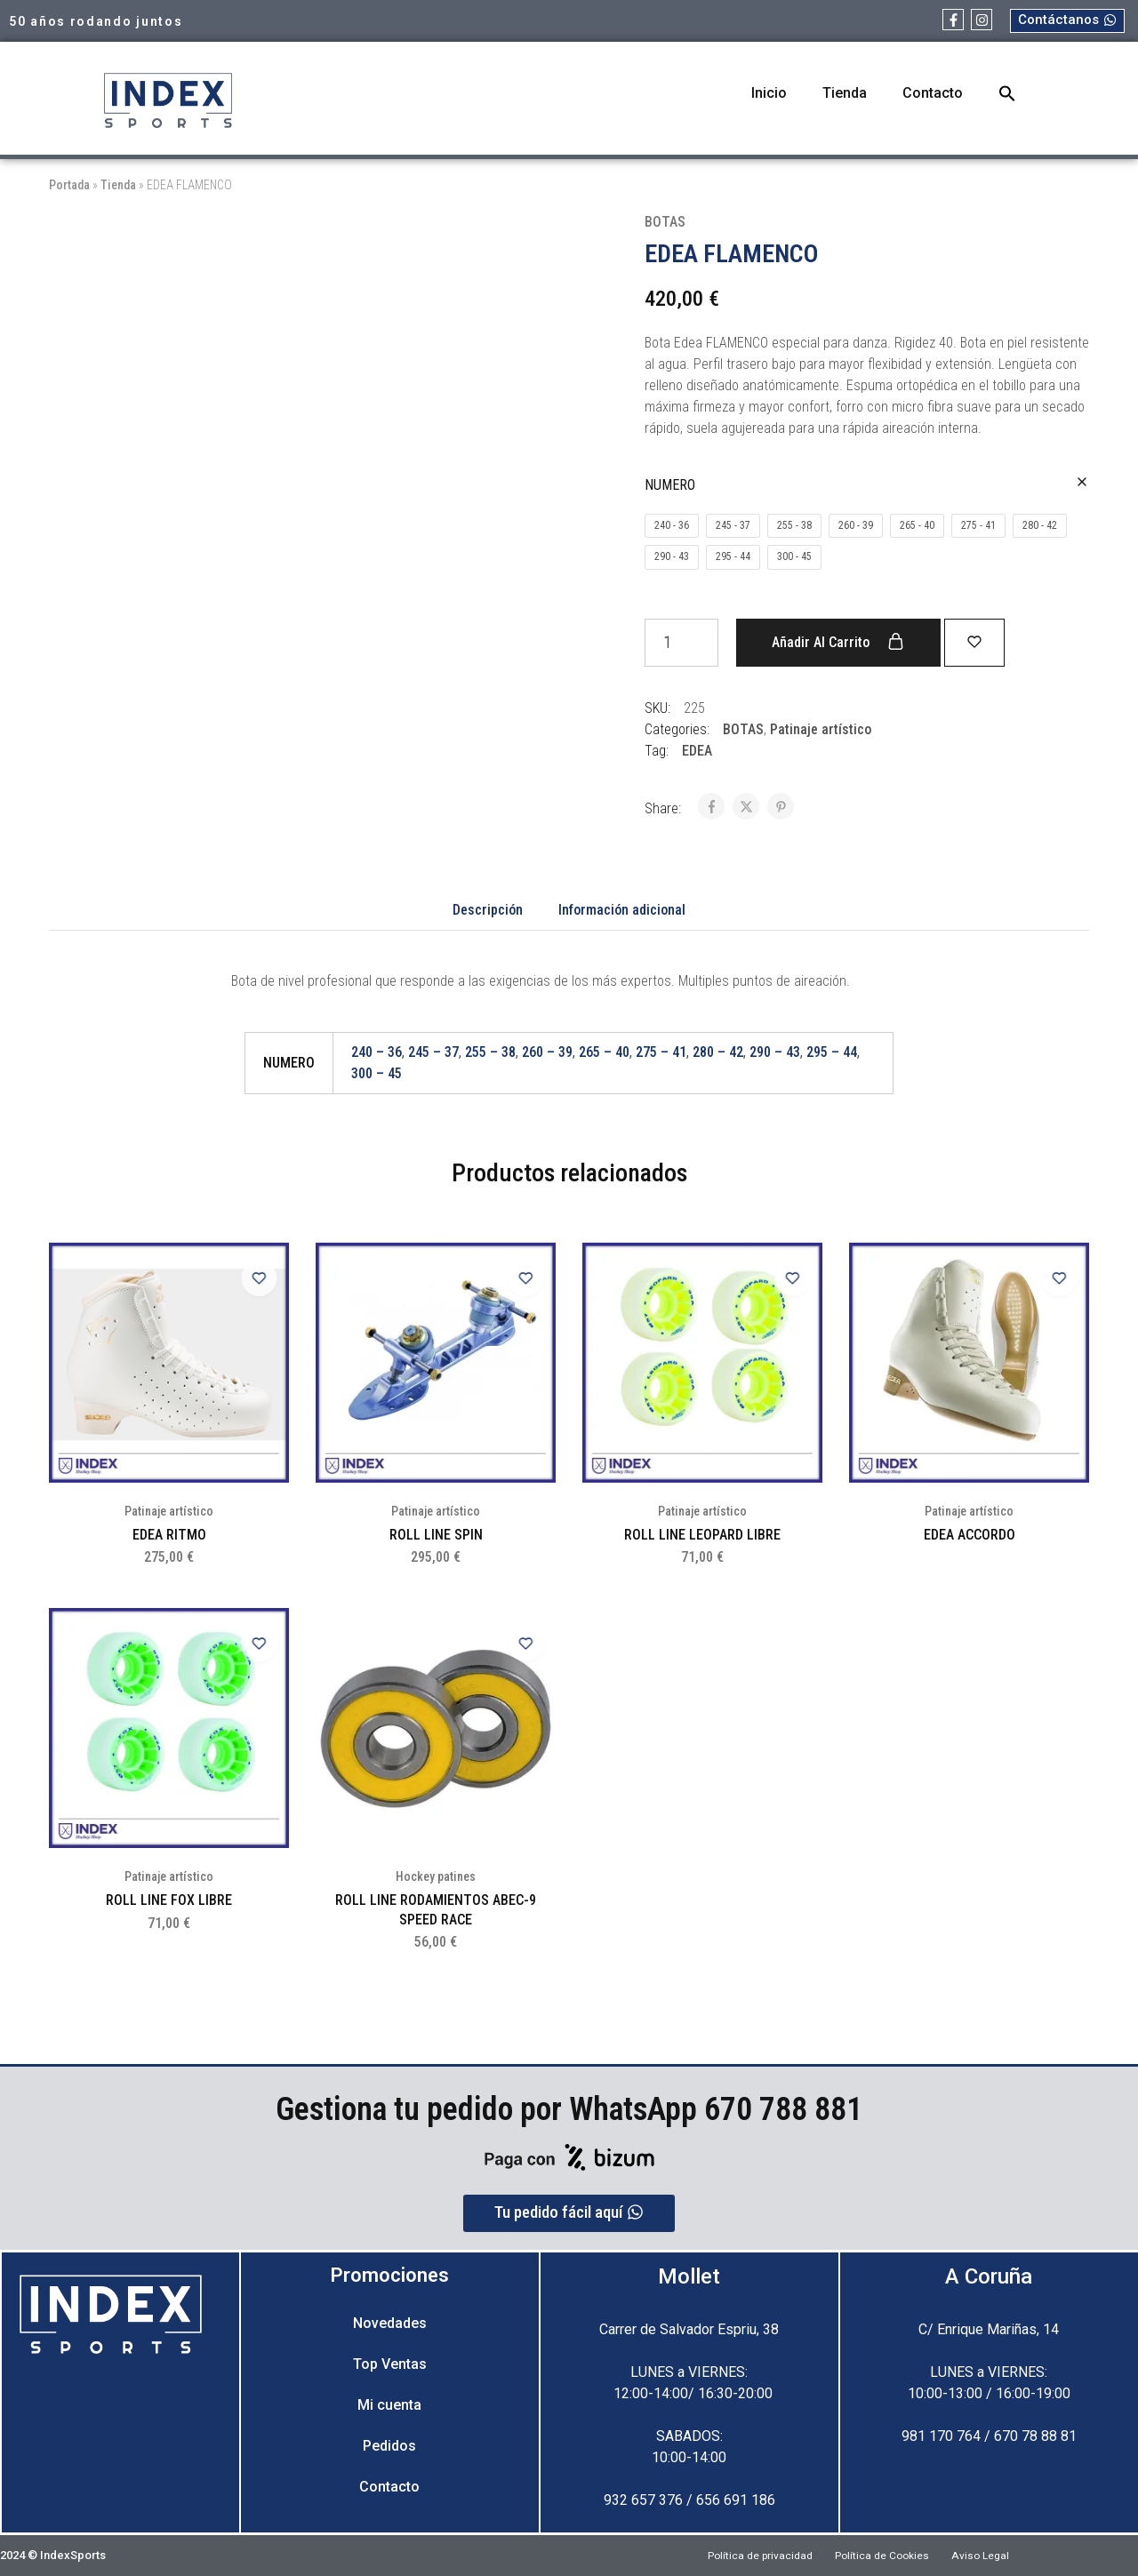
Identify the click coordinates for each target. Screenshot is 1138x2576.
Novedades (390, 2323)
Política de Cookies (883, 2555)
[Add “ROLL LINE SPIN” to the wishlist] (520, 1278)
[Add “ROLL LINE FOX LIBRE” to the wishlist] (253, 1643)
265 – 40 (604, 1052)
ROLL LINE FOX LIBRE (169, 1900)
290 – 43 (774, 1052)
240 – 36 (376, 1052)
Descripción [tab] (488, 909)
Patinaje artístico (820, 729)
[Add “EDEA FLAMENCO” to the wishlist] (987, 641)
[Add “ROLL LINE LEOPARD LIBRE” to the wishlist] (787, 1278)
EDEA (697, 750)
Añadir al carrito (838, 642)
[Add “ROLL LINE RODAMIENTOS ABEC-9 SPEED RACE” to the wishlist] (520, 1643)
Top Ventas (390, 2364)
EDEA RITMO (169, 1534)
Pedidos (389, 2445)
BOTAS (665, 221)
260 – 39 (547, 1052)
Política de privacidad (743, 2555)
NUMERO (670, 484)
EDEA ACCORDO (969, 1534)
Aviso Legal (998, 2555)
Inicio (769, 92)
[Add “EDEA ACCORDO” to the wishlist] (1053, 1278)
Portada (69, 185)
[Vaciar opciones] (1082, 483)
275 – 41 (661, 1052)
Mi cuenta (389, 2404)
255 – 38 (490, 1052)
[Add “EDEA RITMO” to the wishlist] (253, 1278)
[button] (1007, 93)
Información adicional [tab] (621, 909)
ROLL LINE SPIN (436, 1534)
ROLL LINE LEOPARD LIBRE (702, 1534)
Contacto (932, 92)
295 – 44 (831, 1052)
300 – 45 (376, 1073)
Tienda (844, 92)
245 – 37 (433, 1052)
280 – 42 (718, 1052)
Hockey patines (436, 1876)
